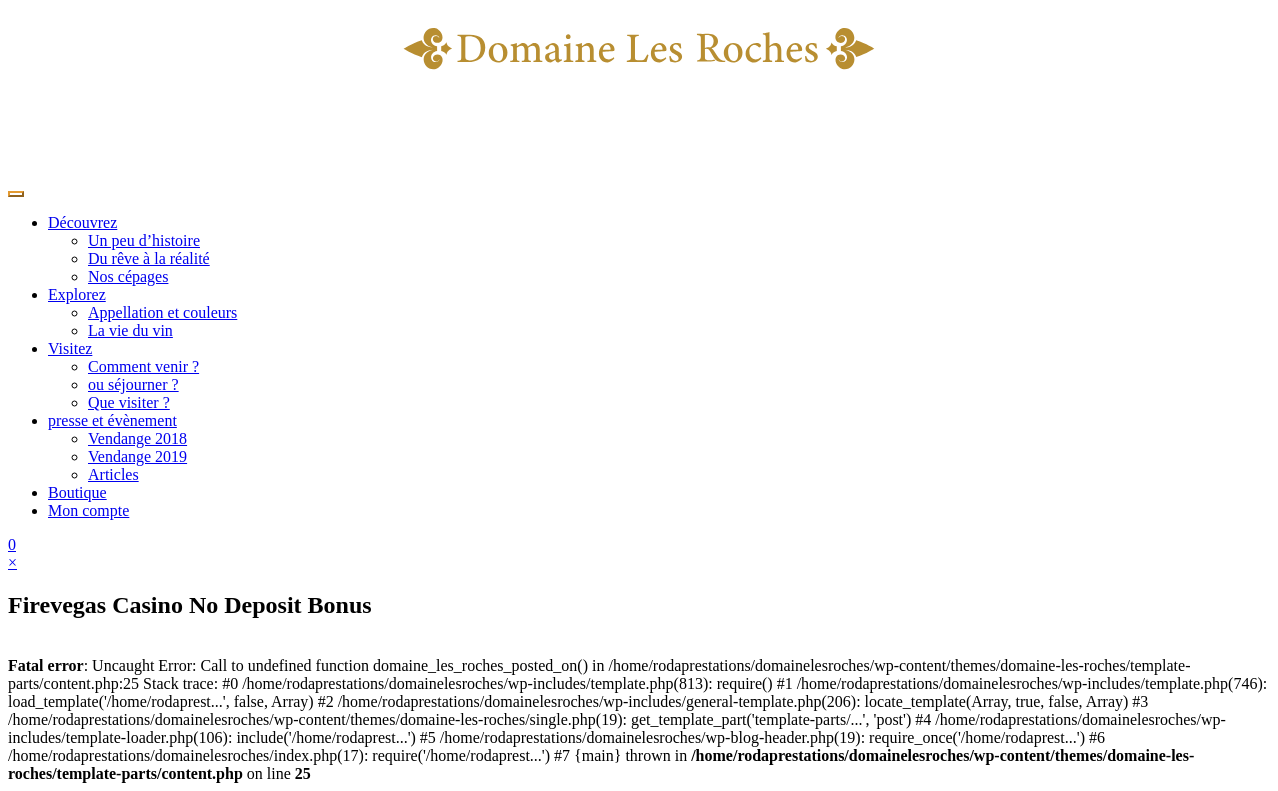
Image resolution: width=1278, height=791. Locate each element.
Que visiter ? (129, 402)
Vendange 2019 (137, 456)
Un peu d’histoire (144, 240)
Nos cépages (128, 276)
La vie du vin (130, 330)
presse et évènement (112, 420)
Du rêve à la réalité (149, 258)
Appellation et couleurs (162, 312)
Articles (113, 474)
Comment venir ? (143, 366)
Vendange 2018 (137, 438)
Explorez (77, 294)
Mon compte (88, 510)
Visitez (70, 348)
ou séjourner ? (133, 384)
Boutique (77, 492)
